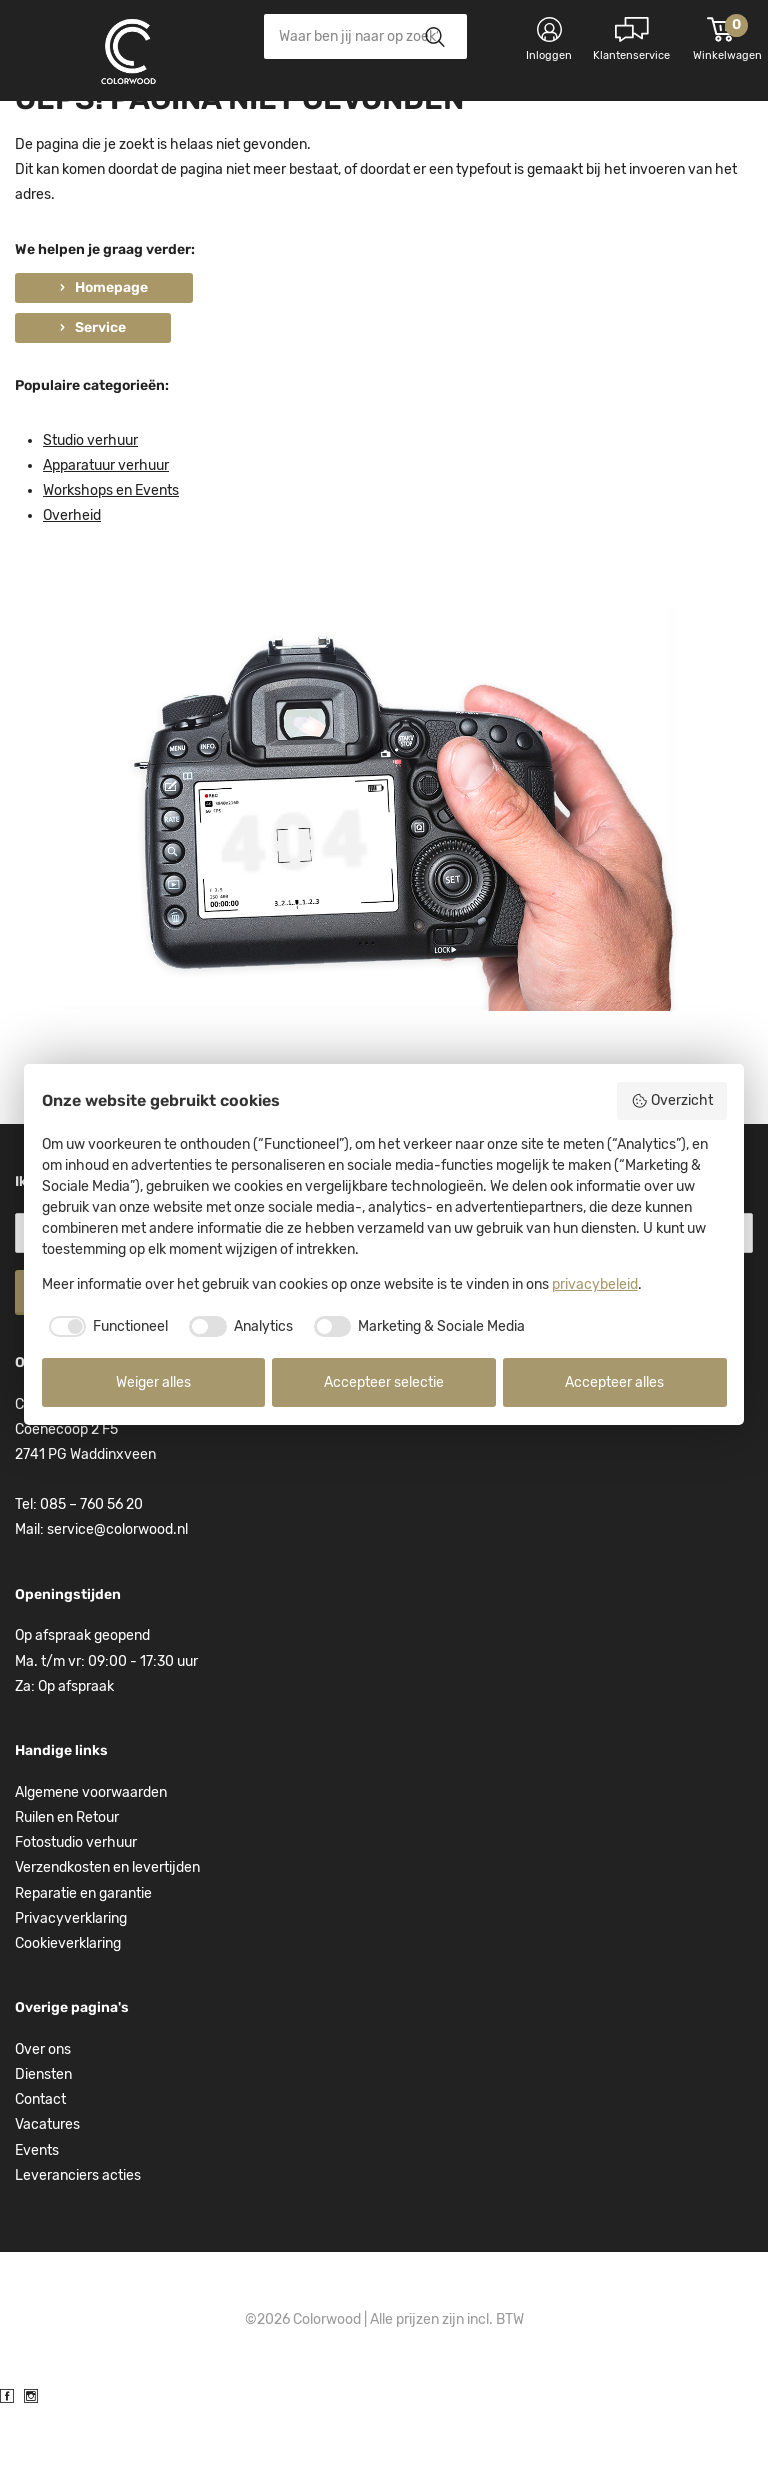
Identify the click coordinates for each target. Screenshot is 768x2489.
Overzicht (672, 1101)
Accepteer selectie (384, 1382)
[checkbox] (105, 1327)
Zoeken (434, 36)
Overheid (72, 598)
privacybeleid (595, 1284)
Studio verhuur (90, 522)
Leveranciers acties (78, 2257)
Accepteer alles (614, 1382)
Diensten (43, 2156)
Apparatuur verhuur (106, 547)
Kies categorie (95, 129)
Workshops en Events (111, 572)
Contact (40, 2181)
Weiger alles (153, 1382)
